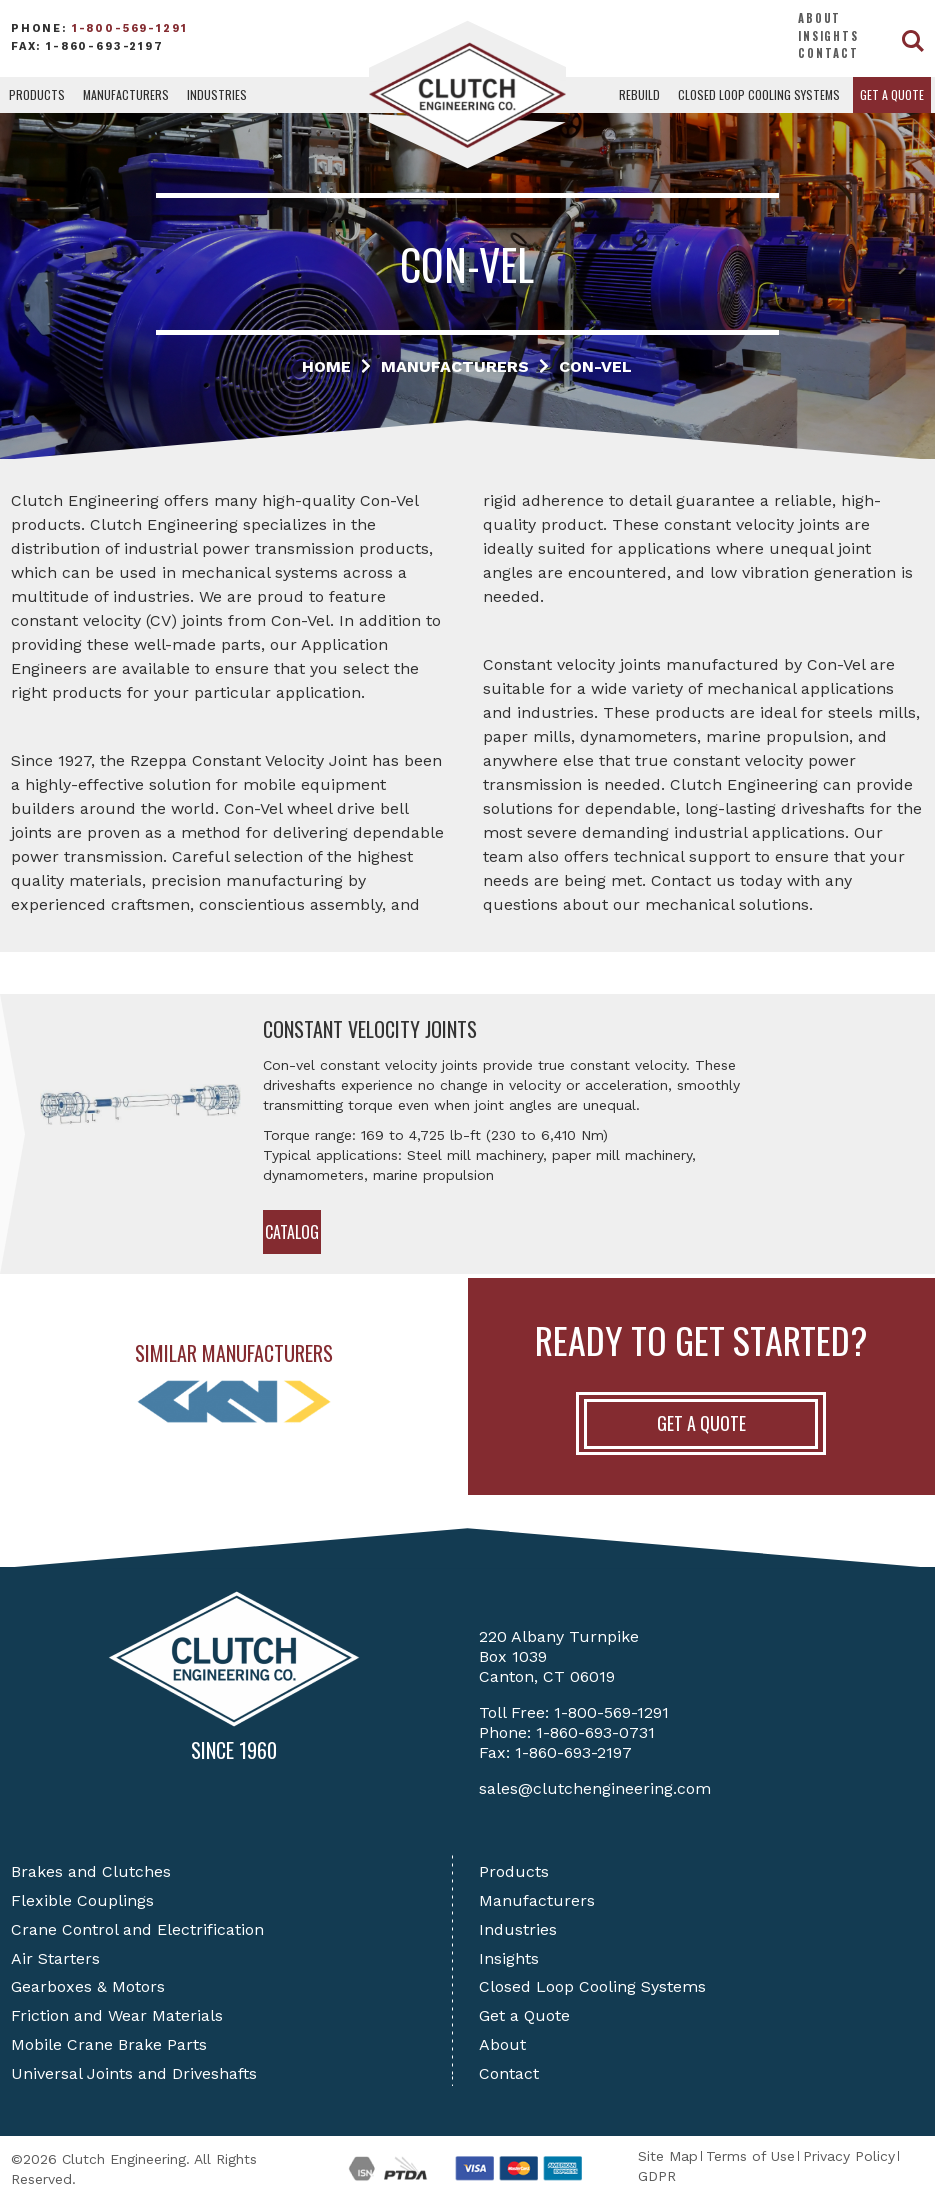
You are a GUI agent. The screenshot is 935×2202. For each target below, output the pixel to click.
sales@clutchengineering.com (595, 1788)
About (819, 18)
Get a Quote (892, 94)
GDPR (657, 2176)
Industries (217, 94)
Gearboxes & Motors (88, 1986)
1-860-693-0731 (595, 1732)
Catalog (292, 1232)
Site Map (668, 2156)
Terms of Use (750, 2156)
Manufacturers (126, 94)
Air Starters (55, 1958)
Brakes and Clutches (91, 1871)
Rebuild (639, 94)
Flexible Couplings (82, 1900)
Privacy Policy (849, 2156)
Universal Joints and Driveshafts (134, 2073)
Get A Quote (701, 1423)
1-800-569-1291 (130, 28)
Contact (828, 53)
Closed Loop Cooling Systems (759, 94)
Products (37, 94)
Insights (828, 36)
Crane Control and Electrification (137, 1929)
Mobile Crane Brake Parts (109, 2044)
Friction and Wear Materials (117, 2015)
